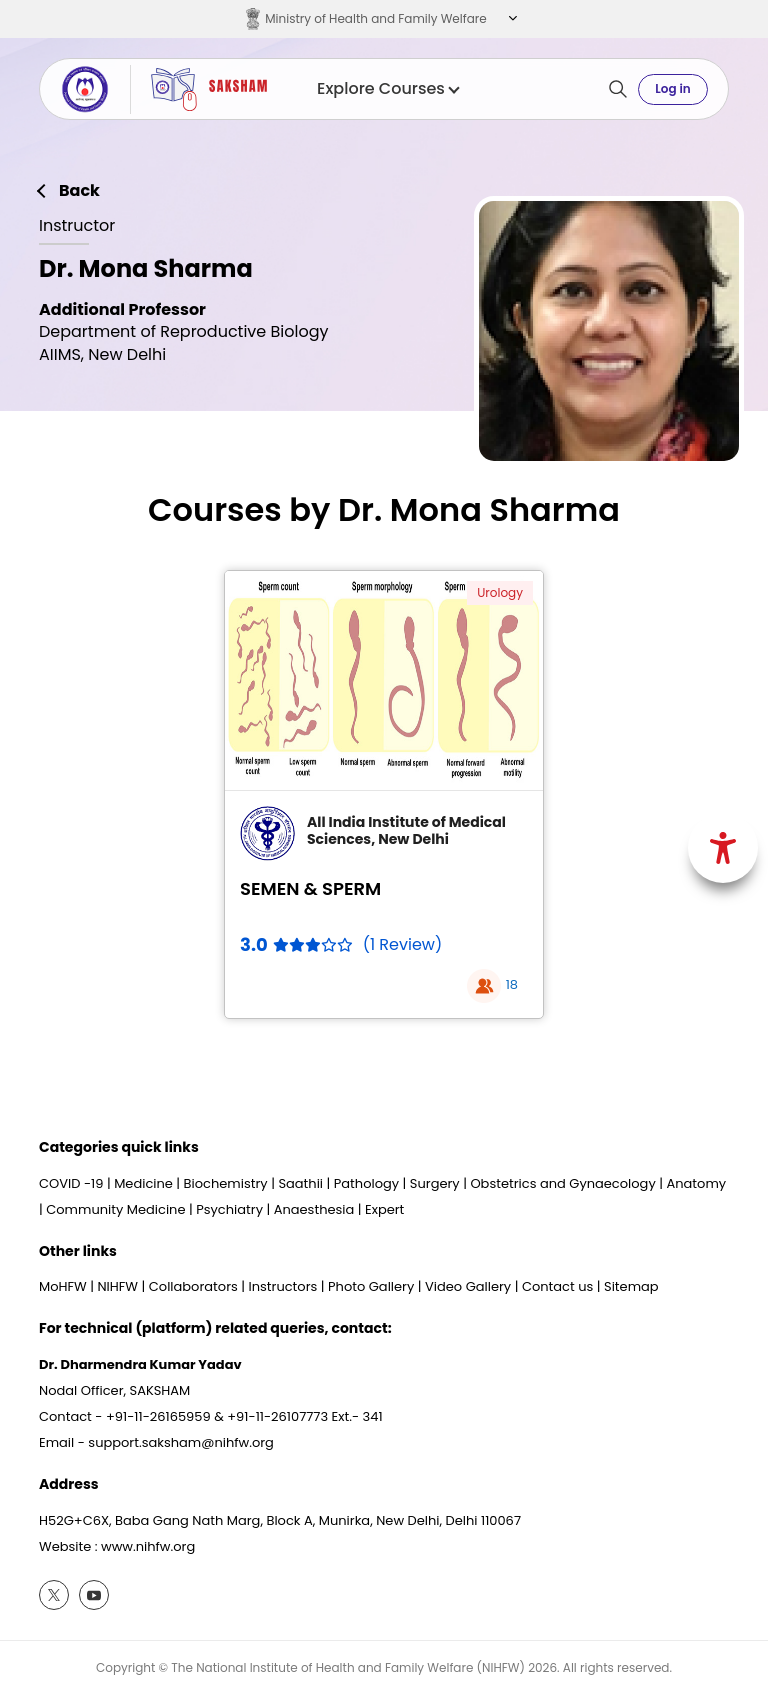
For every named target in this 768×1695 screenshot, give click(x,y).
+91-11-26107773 (277, 1416)
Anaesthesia (314, 1209)
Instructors (283, 1286)
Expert (384, 1209)
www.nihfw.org (148, 1546)
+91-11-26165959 (158, 1416)
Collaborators (193, 1286)
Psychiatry (229, 1209)
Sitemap (631, 1286)
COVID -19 (71, 1183)
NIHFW (117, 1286)
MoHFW (63, 1286)
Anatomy (696, 1183)
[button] (510, 19)
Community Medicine (115, 1209)
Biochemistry (226, 1183)
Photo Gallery (371, 1286)
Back (79, 191)
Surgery (435, 1183)
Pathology (366, 1183)
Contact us (557, 1286)
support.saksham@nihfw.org (181, 1442)
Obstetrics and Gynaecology (562, 1183)
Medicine (143, 1183)
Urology (500, 592)
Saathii (300, 1183)
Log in (672, 88)
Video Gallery (468, 1286)
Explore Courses (387, 89)
